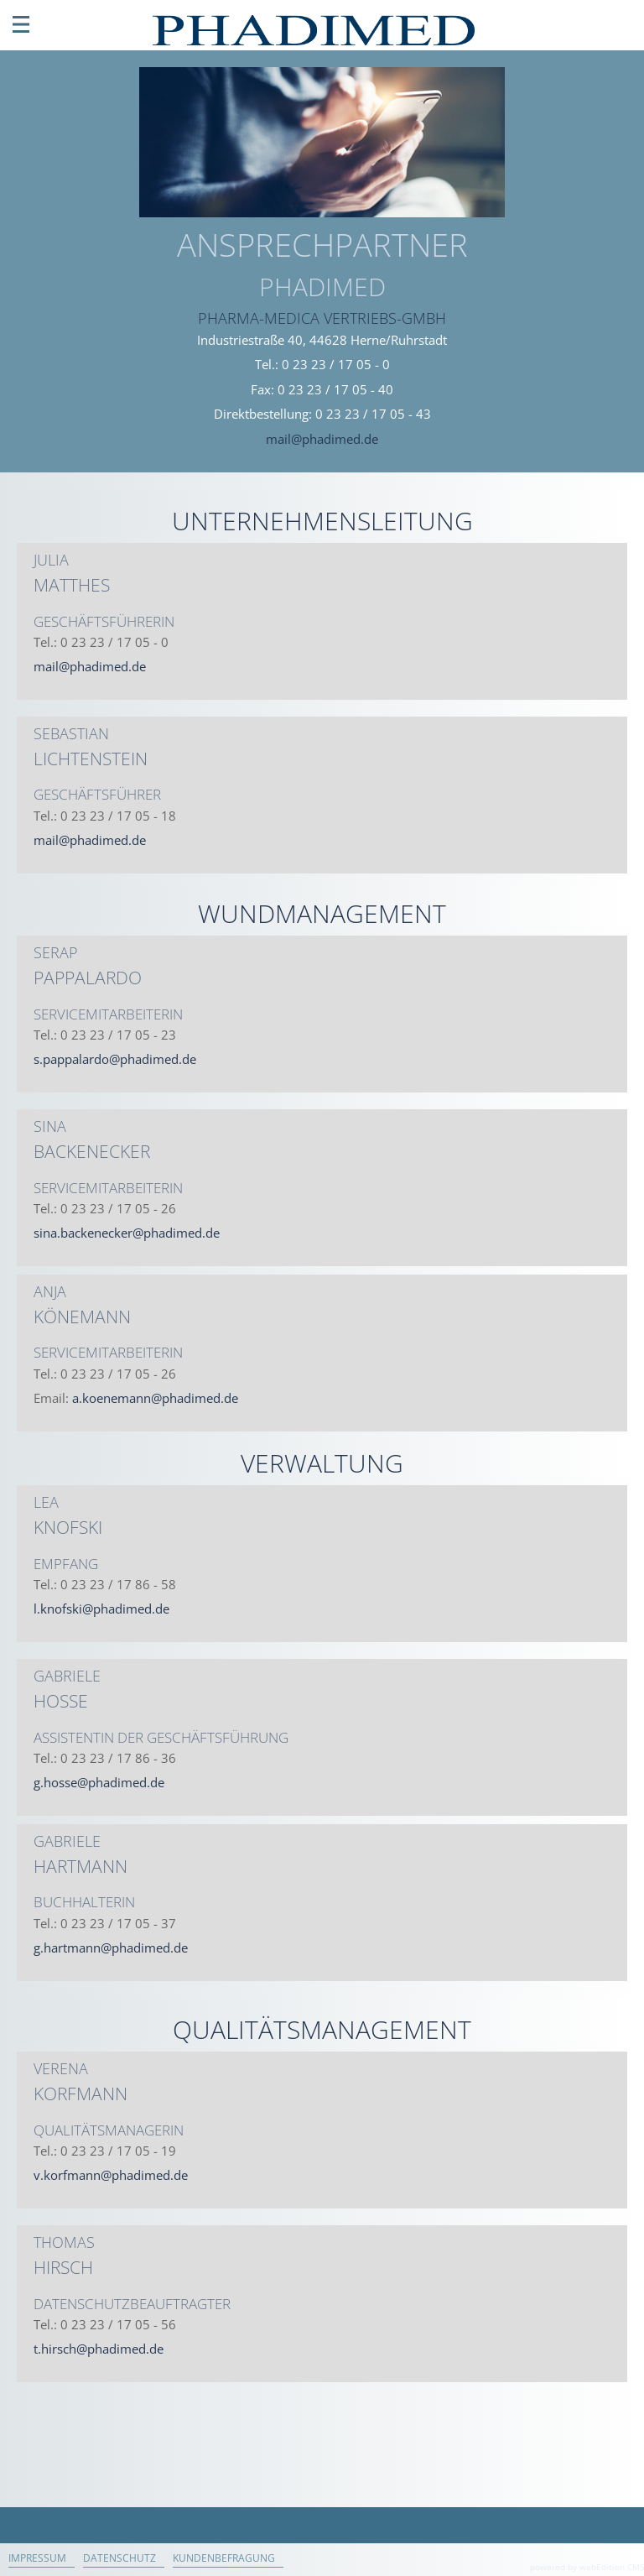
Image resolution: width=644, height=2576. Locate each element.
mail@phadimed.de (322, 438)
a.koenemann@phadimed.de (155, 1398)
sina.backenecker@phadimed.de (127, 1232)
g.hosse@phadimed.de (99, 1782)
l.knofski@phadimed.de (101, 1608)
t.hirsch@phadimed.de (99, 2348)
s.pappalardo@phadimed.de (115, 1059)
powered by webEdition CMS (587, 2567)
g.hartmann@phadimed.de (111, 1947)
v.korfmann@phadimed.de (111, 2175)
